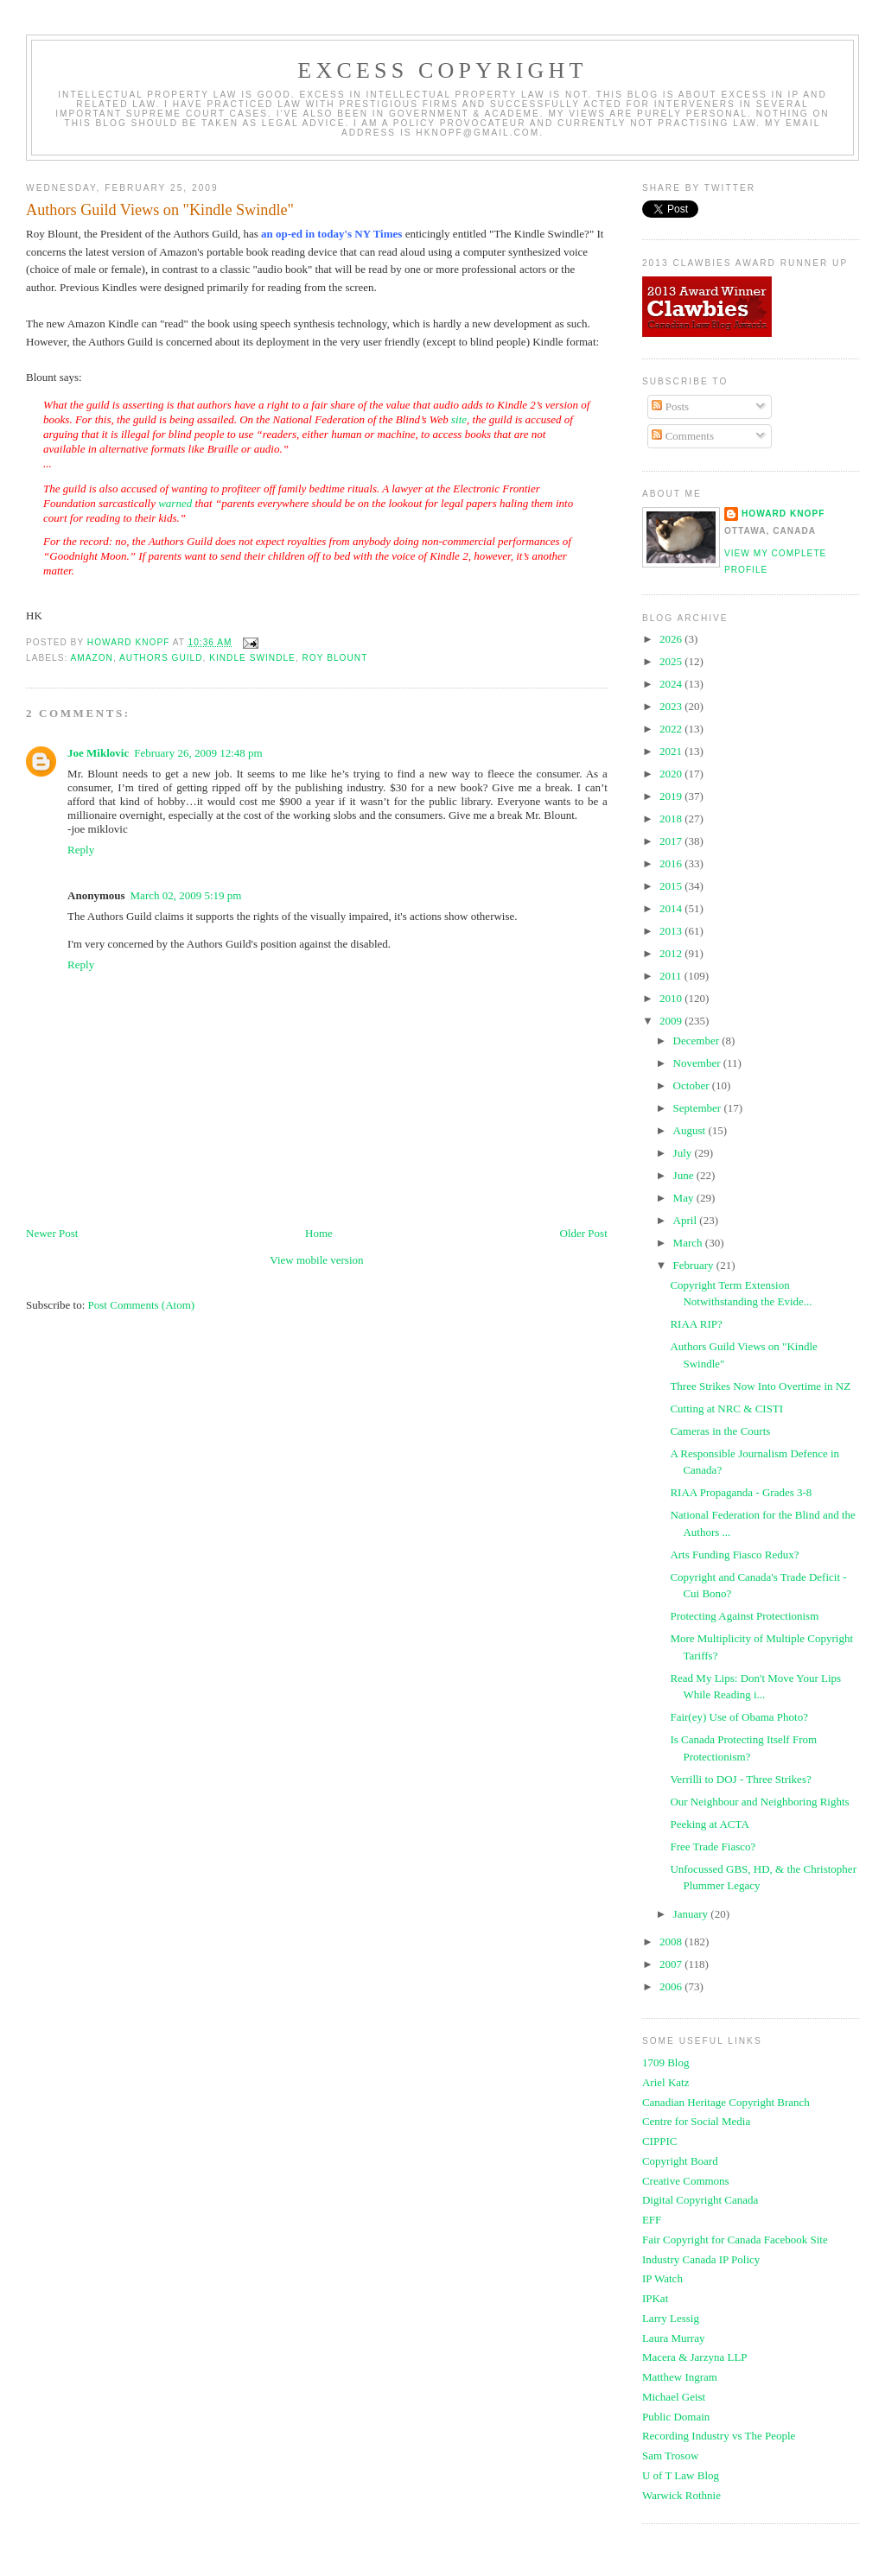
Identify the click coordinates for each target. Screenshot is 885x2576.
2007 (671, 1963)
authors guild (160, 658)
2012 (671, 953)
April (686, 1220)
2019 (671, 796)
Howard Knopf (783, 513)
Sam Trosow (670, 2455)
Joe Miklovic (98, 752)
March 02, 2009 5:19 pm (186, 895)
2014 (671, 908)
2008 (671, 1941)
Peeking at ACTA (709, 1824)
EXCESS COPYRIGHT (442, 70)
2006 (671, 1986)
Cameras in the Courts (720, 1430)
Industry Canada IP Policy (701, 2259)
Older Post (584, 1233)
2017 (671, 840)
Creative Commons (685, 2180)
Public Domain (676, 2416)
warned (175, 503)
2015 (671, 885)
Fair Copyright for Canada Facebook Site (735, 2239)
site (459, 419)
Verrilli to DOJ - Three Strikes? (740, 1779)
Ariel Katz (666, 2082)
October (692, 1085)
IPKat (655, 2298)
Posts (670, 406)
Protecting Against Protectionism (744, 1615)
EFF (651, 2219)
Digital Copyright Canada (700, 2199)
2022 (671, 728)
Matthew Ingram (679, 2376)
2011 (671, 975)
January (692, 1913)
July (684, 1152)
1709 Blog (666, 2062)
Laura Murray (673, 2338)
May (685, 1197)
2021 (671, 751)
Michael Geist (673, 2396)
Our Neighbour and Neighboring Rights (759, 1801)
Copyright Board (680, 2160)
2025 (671, 661)
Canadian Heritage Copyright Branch (726, 2102)
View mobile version (316, 1259)
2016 (671, 863)
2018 (671, 818)
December (698, 1040)
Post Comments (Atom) (141, 1304)
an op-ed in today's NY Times (331, 233)
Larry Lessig (670, 2318)
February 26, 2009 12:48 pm (198, 752)
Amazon (92, 658)
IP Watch (662, 2278)
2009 (671, 1020)
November (698, 1062)
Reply (80, 849)
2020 (671, 773)
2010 (671, 998)
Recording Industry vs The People (718, 2435)
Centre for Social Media (696, 2121)
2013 (671, 930)
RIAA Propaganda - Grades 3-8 (741, 1492)
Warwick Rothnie (681, 2495)
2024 (671, 683)
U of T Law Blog (680, 2475)
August (691, 1130)
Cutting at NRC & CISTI (726, 1408)
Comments (683, 435)
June (685, 1175)
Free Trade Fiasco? (712, 1846)
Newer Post (52, 1233)
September (698, 1107)
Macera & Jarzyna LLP (695, 2357)
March (689, 1242)
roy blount (335, 658)
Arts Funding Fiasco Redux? (734, 1554)
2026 (671, 638)
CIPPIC (659, 2141)
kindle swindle (252, 658)
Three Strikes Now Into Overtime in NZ (760, 1386)
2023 (671, 706)
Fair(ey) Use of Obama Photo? (739, 1716)
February (694, 1265)
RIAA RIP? (696, 1323)
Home (319, 1233)
